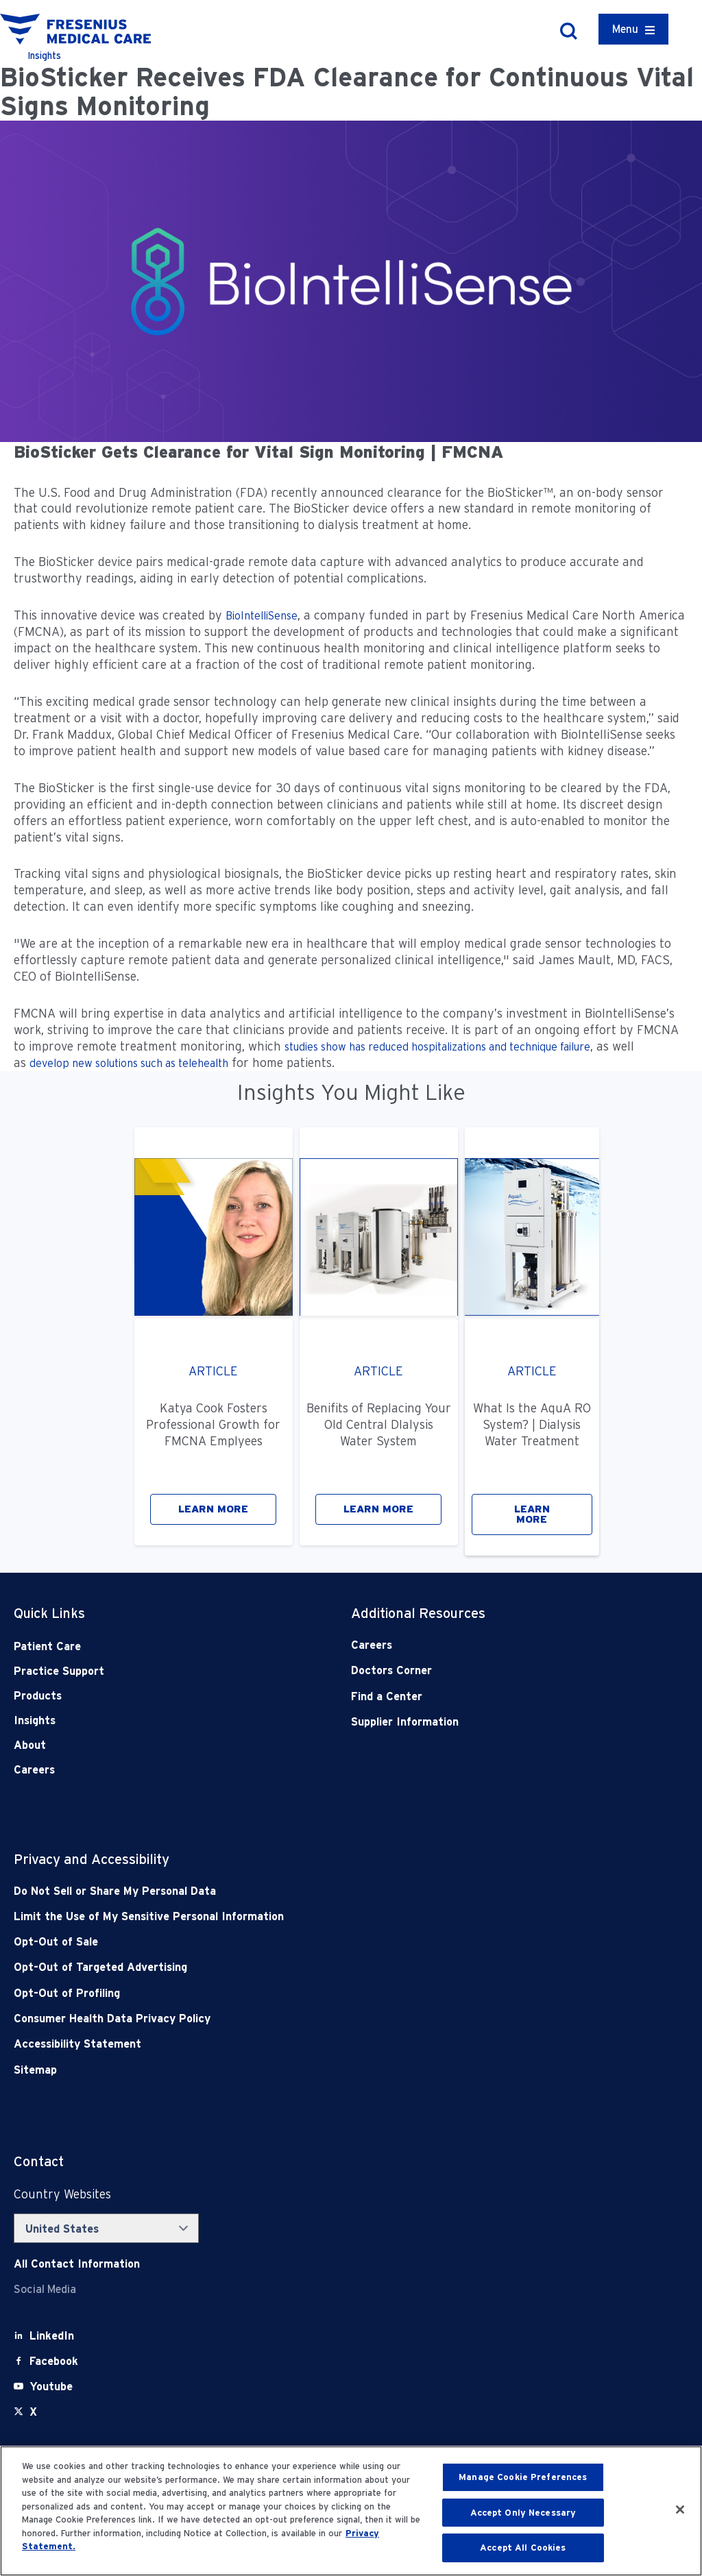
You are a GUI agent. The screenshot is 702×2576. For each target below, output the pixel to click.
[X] (33, 2412)
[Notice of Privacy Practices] (283, 1916)
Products (38, 1695)
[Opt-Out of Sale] (283, 1942)
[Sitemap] (283, 2070)
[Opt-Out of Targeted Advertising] (283, 1967)
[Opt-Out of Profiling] (283, 1993)
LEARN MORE (213, 1509)
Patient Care (47, 1646)
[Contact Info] (77, 2264)
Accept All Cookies (523, 2547)
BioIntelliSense (262, 615)
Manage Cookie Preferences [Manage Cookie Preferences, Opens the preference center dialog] (523, 2477)
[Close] (680, 2509)
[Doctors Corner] (486, 1670)
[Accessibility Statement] (283, 2044)
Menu (625, 29)
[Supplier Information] (486, 1722)
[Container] (633, 29)
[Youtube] (51, 2386)
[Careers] (486, 1645)
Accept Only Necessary (523, 2512)
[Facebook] (53, 2361)
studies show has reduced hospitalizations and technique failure (437, 1046)
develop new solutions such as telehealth (128, 1063)
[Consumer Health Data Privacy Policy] (283, 2018)
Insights (35, 1720)
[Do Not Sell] (283, 1891)
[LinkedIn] (51, 2336)
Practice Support (59, 1671)
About (30, 1745)
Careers (34, 1769)
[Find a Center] (486, 1696)
